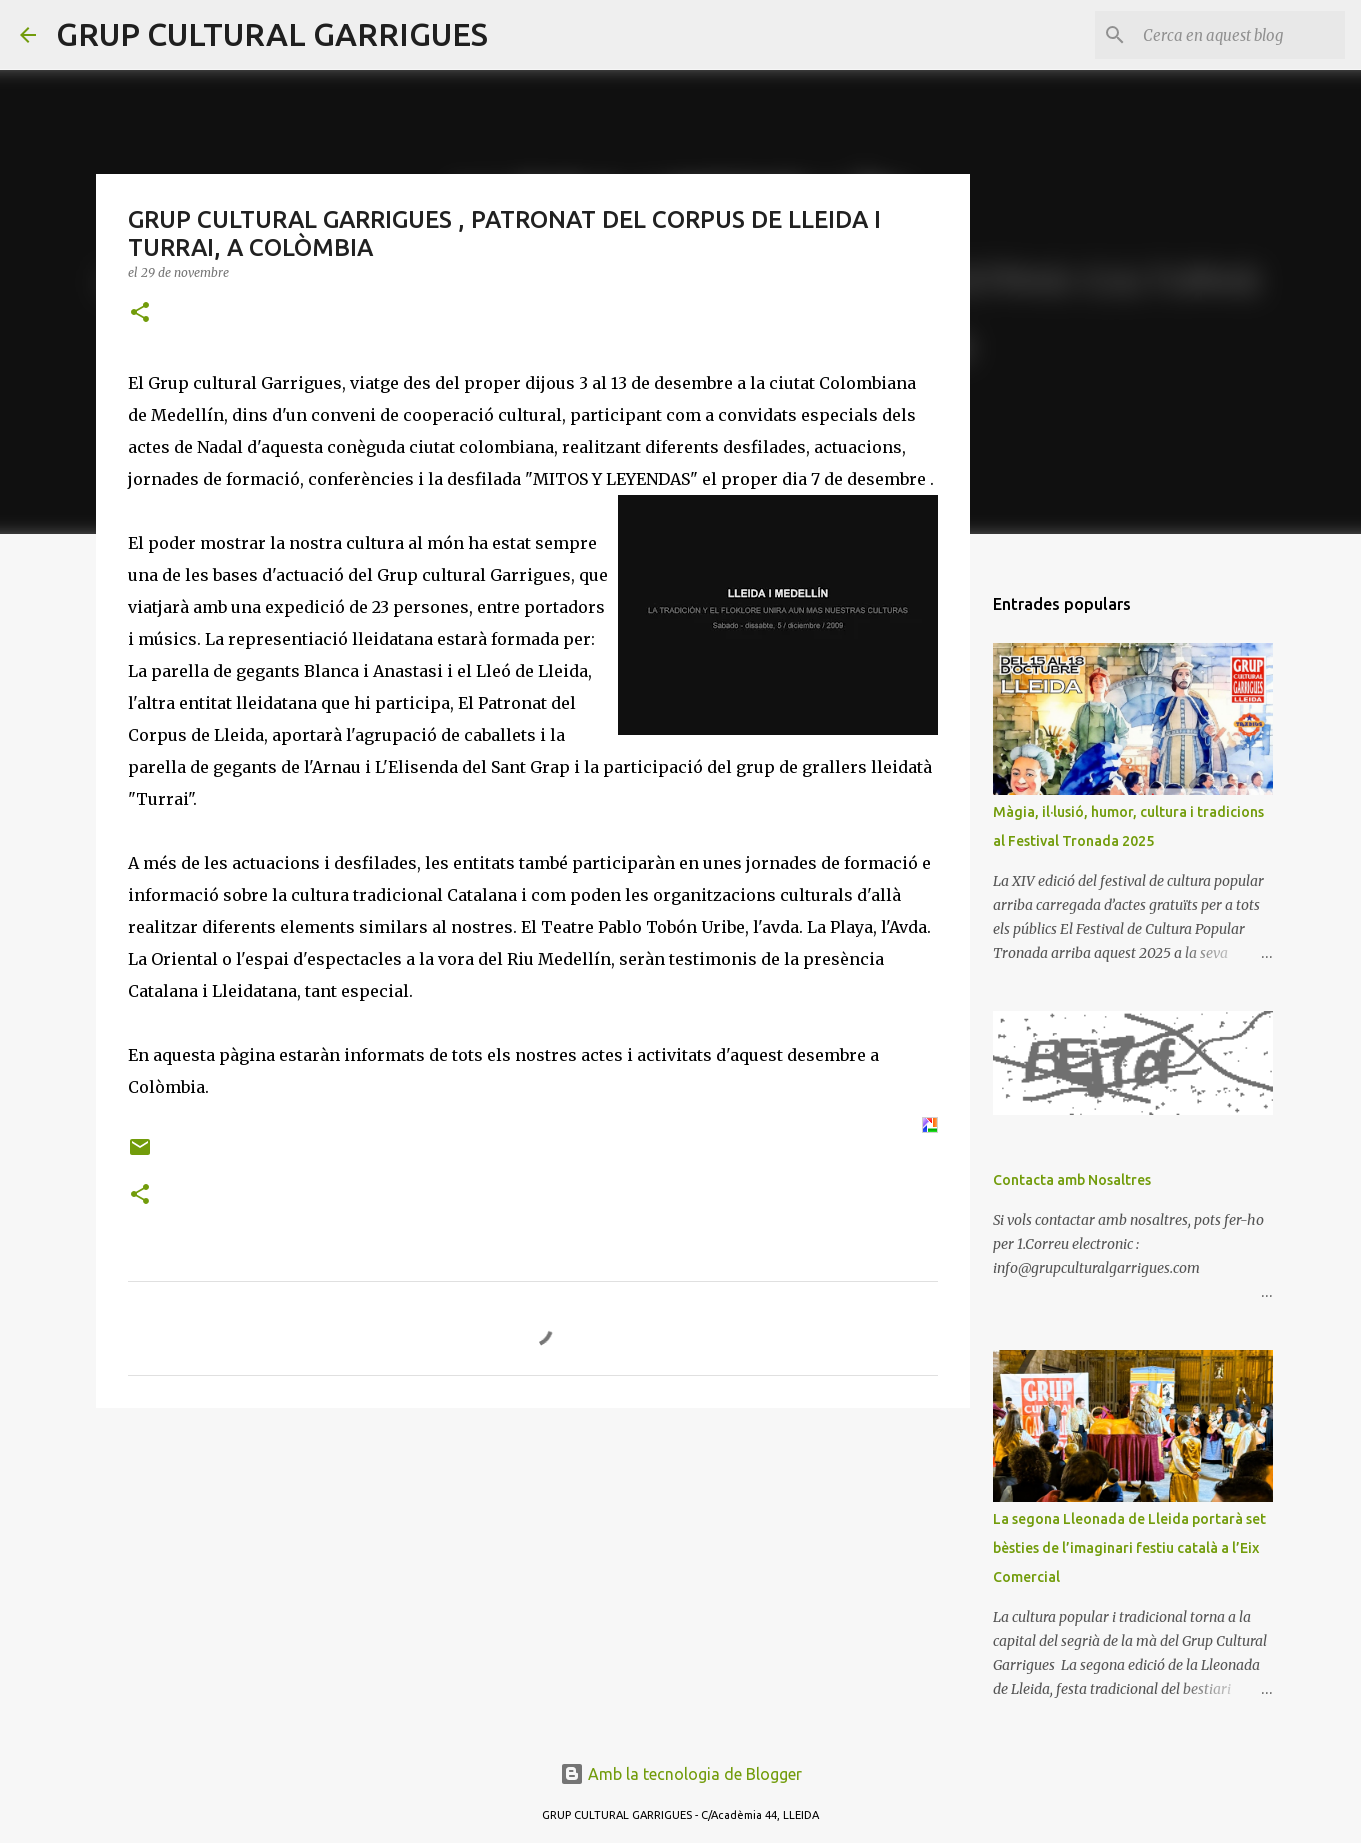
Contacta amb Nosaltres (1072, 1180)
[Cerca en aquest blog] (1240, 35)
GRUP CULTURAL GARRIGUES (272, 34)
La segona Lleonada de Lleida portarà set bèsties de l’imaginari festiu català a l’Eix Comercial (1129, 1548)
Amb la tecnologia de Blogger (681, 1774)
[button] (140, 313)
